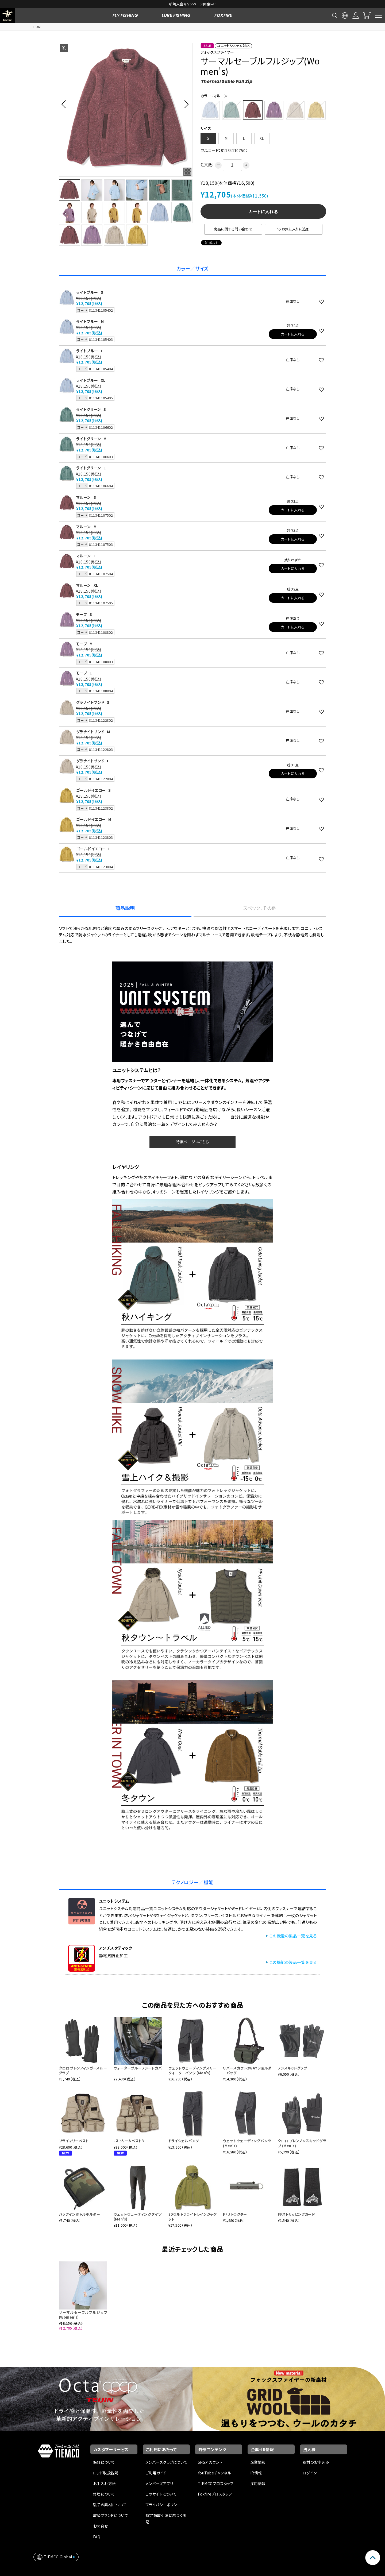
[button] (65, 104)
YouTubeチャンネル (214, 2472)
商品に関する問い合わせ (233, 228)
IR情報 (256, 2472)
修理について (104, 2494)
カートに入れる (263, 211)
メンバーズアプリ (159, 2483)
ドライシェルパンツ (183, 2140)
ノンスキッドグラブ (292, 2068)
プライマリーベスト (74, 2140)
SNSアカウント (210, 2462)
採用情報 (258, 2483)
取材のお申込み (316, 2462)
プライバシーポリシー (163, 2504)
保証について (104, 2462)
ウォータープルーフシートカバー (138, 2070)
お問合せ (100, 2526)
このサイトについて (161, 2494)
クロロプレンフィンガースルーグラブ (83, 2070)
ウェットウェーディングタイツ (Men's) (138, 2217)
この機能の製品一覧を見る (293, 1935)
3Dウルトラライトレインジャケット (192, 2217)
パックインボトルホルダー (79, 2214)
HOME (38, 26)
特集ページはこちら (192, 1141)
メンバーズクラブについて (166, 2462)
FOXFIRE (223, 15)
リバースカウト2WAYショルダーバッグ (247, 2070)
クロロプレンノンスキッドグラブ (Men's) (302, 2143)
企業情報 (258, 2462)
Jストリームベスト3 (129, 2140)
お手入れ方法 (104, 2483)
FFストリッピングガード (296, 2214)
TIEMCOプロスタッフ (215, 2483)
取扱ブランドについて (110, 2515)
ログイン (310, 2472)
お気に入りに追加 (294, 228)
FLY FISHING (125, 15)
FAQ (96, 2536)
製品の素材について (109, 2504)
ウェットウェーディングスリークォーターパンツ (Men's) (192, 2070)
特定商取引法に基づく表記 (166, 2518)
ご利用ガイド (156, 2472)
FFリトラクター (235, 2214)
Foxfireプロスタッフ (215, 2494)
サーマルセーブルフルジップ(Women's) (83, 2315)
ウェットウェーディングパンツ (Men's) (247, 2143)
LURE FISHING (176, 15)
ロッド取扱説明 (105, 2472)
